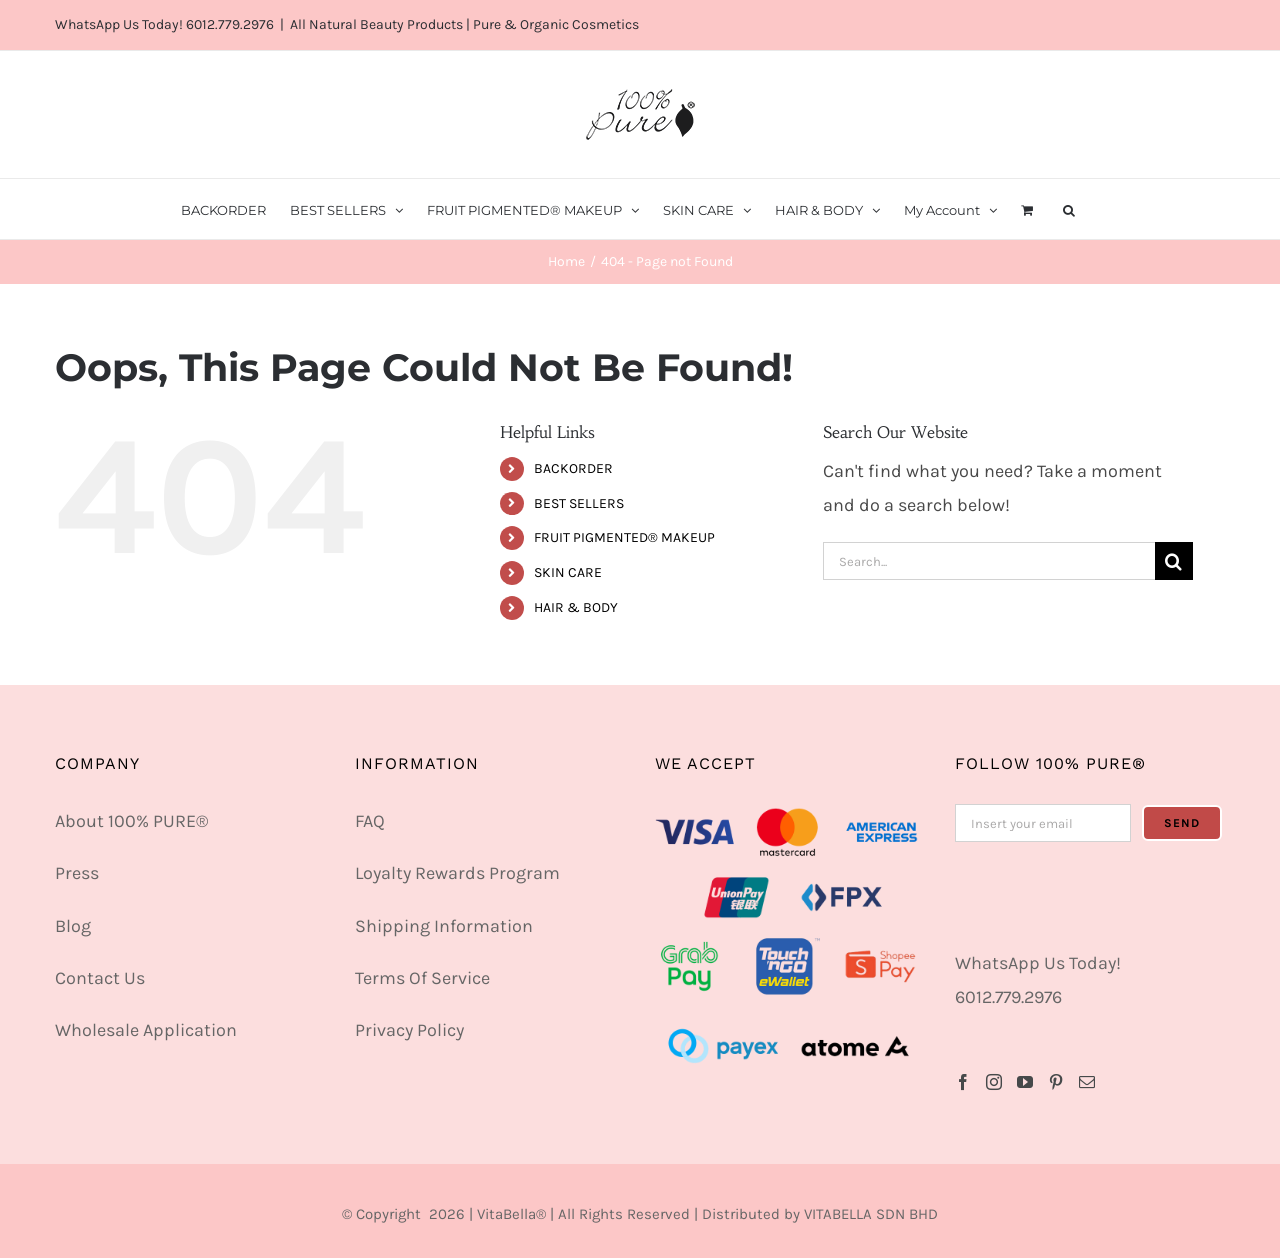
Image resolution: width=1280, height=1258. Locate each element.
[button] (1069, 209)
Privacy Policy (409, 1030)
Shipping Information (444, 926)
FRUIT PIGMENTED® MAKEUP (624, 537)
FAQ (370, 821)
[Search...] (989, 561)
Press (77, 873)
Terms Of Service (422, 978)
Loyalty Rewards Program (457, 873)
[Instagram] (994, 1082)
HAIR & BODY (576, 607)
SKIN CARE (568, 572)
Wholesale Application (146, 1030)
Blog (73, 926)
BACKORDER (573, 468)
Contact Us (100, 978)
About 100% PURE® (131, 821)
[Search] (1174, 561)
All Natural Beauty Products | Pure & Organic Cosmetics (464, 24)
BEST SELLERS (579, 503)
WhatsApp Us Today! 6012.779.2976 (164, 24)
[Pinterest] (1056, 1082)
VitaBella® (511, 1214)
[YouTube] (1025, 1082)
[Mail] (1087, 1082)
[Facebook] (963, 1082)
